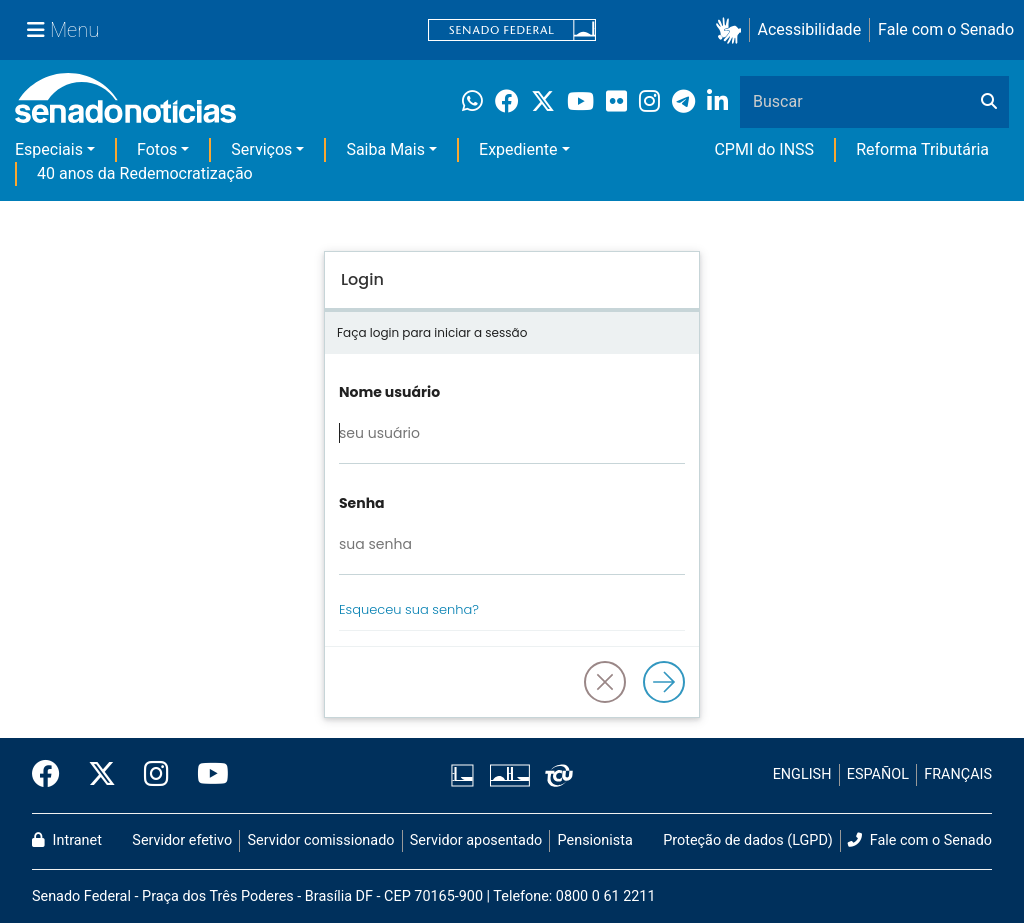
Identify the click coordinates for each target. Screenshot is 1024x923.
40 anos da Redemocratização (145, 173)
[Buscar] (989, 102)
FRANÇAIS (958, 774)
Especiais (49, 149)
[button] (732, 30)
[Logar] (664, 682)
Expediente (518, 149)
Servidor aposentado (476, 840)
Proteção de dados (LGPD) (748, 840)
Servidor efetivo (182, 840)
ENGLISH (802, 774)
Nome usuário (389, 392)
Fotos (157, 149)
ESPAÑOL (878, 774)
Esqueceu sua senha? (409, 609)
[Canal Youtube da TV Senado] (206, 775)
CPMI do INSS (764, 149)
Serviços (261, 149)
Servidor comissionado (321, 840)
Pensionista (595, 840)
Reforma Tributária (922, 149)
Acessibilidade (810, 29)
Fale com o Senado (946, 29)
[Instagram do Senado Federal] (156, 775)
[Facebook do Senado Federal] (53, 775)
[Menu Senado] (63, 30)
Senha (362, 503)
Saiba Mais (385, 149)
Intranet (67, 840)
